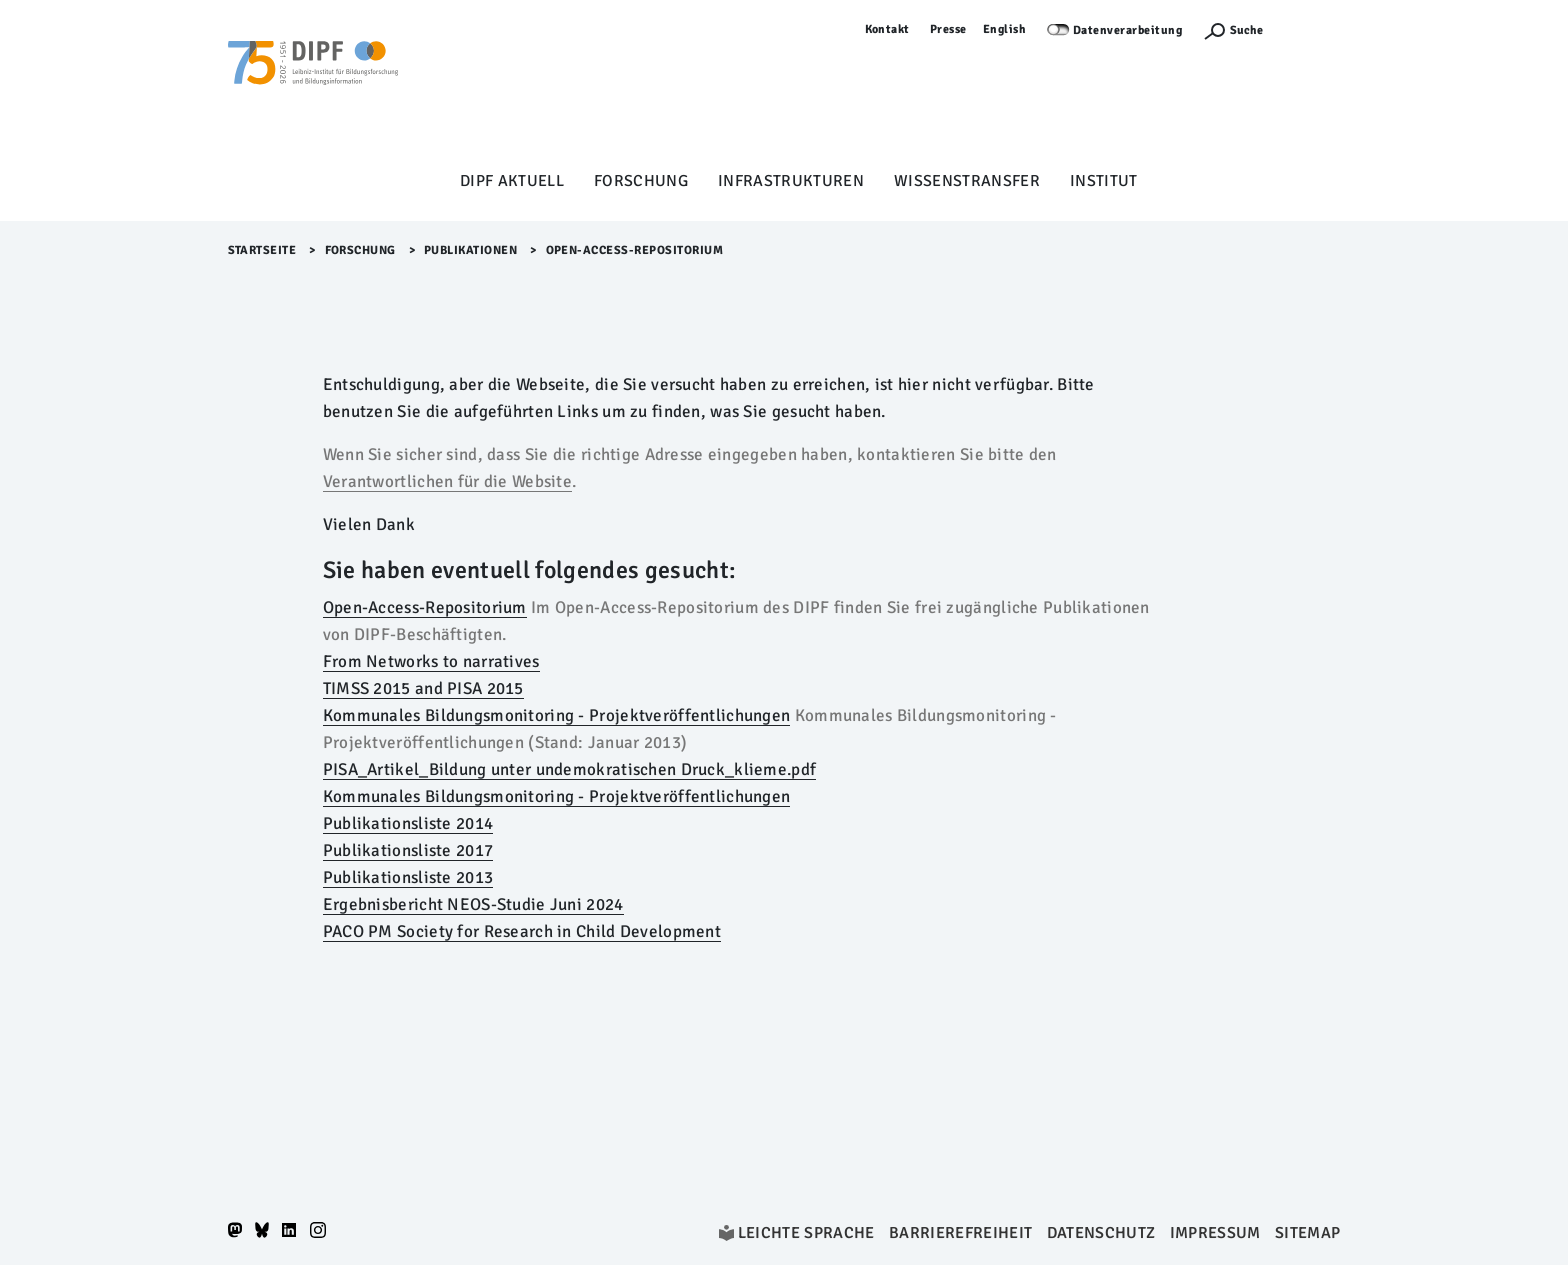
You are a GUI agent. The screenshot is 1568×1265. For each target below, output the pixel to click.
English (1005, 29)
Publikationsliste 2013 (408, 877)
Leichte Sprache (806, 1233)
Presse (948, 29)
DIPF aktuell (512, 181)
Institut (1104, 181)
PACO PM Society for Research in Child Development (522, 931)
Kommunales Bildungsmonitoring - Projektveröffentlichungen (557, 715)
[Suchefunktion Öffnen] (1233, 30)
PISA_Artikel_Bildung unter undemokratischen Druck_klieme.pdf (570, 769)
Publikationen (471, 250)
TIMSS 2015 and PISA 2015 (423, 688)
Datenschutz (1101, 1233)
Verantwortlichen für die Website (447, 481)
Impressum (1215, 1233)
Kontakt (888, 29)
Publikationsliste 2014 (408, 823)
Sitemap (1307, 1233)
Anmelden (1312, 29)
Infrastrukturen (791, 181)
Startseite (262, 250)
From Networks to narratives (431, 661)
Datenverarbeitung (1128, 30)
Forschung (641, 181)
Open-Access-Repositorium (425, 607)
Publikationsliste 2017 (408, 850)
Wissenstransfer (967, 181)
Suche (1246, 30)
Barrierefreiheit (960, 1233)
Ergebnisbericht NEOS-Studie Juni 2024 (473, 904)
